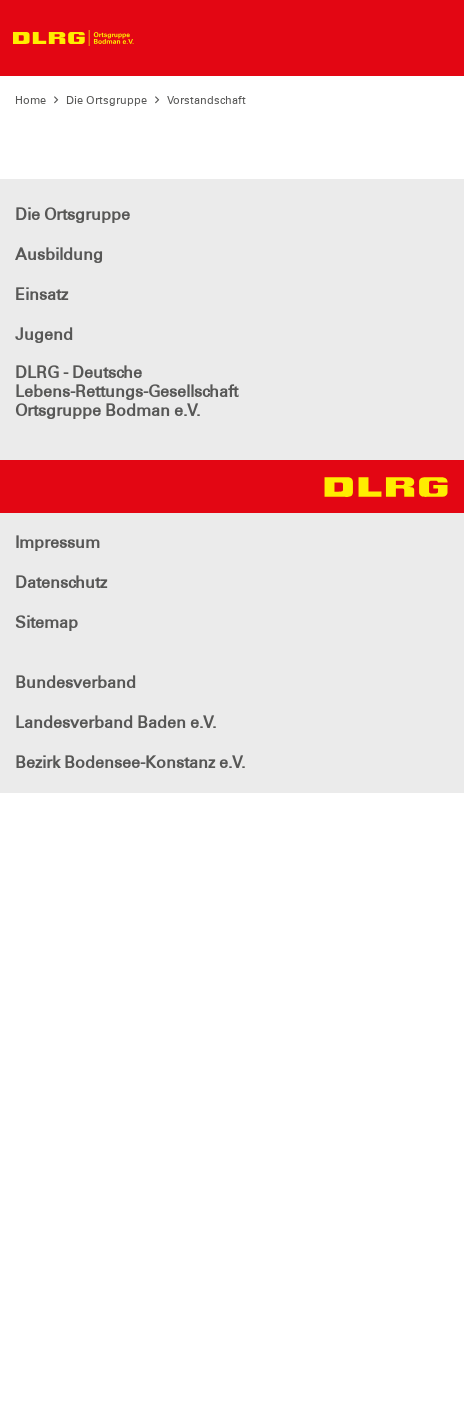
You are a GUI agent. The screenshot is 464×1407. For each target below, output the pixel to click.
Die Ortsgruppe (106, 100)
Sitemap (46, 622)
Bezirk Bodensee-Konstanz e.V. (130, 762)
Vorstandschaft (206, 100)
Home (30, 100)
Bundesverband (75, 682)
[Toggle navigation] (162, 38)
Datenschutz (61, 582)
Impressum (57, 542)
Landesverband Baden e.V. (115, 722)
